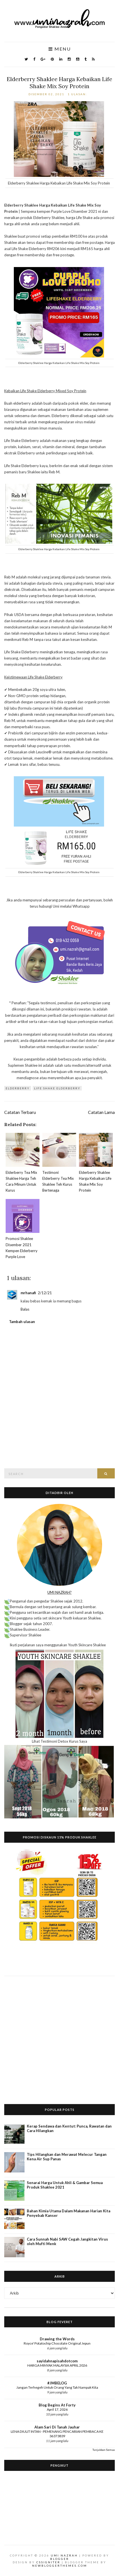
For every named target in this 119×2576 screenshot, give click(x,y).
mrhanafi (28, 1293)
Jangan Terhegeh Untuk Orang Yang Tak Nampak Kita (57, 2387)
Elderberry (18, 1088)
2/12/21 (45, 1293)
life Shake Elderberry (57, 1088)
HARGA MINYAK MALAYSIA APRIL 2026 (57, 2365)
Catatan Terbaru (20, 1112)
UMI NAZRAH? (59, 1592)
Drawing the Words (57, 2339)
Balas (25, 1309)
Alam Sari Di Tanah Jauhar (57, 2427)
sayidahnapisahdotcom (57, 2361)
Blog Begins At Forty (57, 2405)
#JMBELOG (57, 2383)
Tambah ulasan (22, 1321)
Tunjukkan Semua (103, 2449)
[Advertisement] (59, 2035)
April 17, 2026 (57, 2409)
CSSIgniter (48, 2562)
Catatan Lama (101, 1112)
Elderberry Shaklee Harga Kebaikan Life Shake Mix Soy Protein (59, 82)
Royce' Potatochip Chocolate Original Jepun (57, 2343)
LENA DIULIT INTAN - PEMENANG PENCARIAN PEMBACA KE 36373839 (57, 2433)
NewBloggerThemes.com (59, 2565)
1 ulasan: (78, 94)
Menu (60, 49)
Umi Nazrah (64, 2555)
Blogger (59, 2558)
